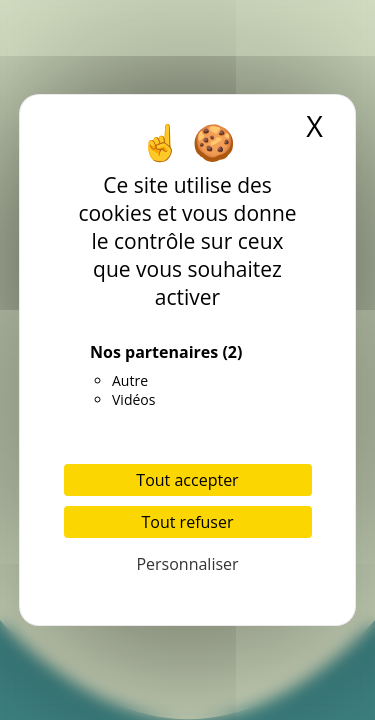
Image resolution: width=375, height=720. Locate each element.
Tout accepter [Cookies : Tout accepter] (187, 480)
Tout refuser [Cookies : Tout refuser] (188, 522)
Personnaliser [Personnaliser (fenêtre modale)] (187, 564)
